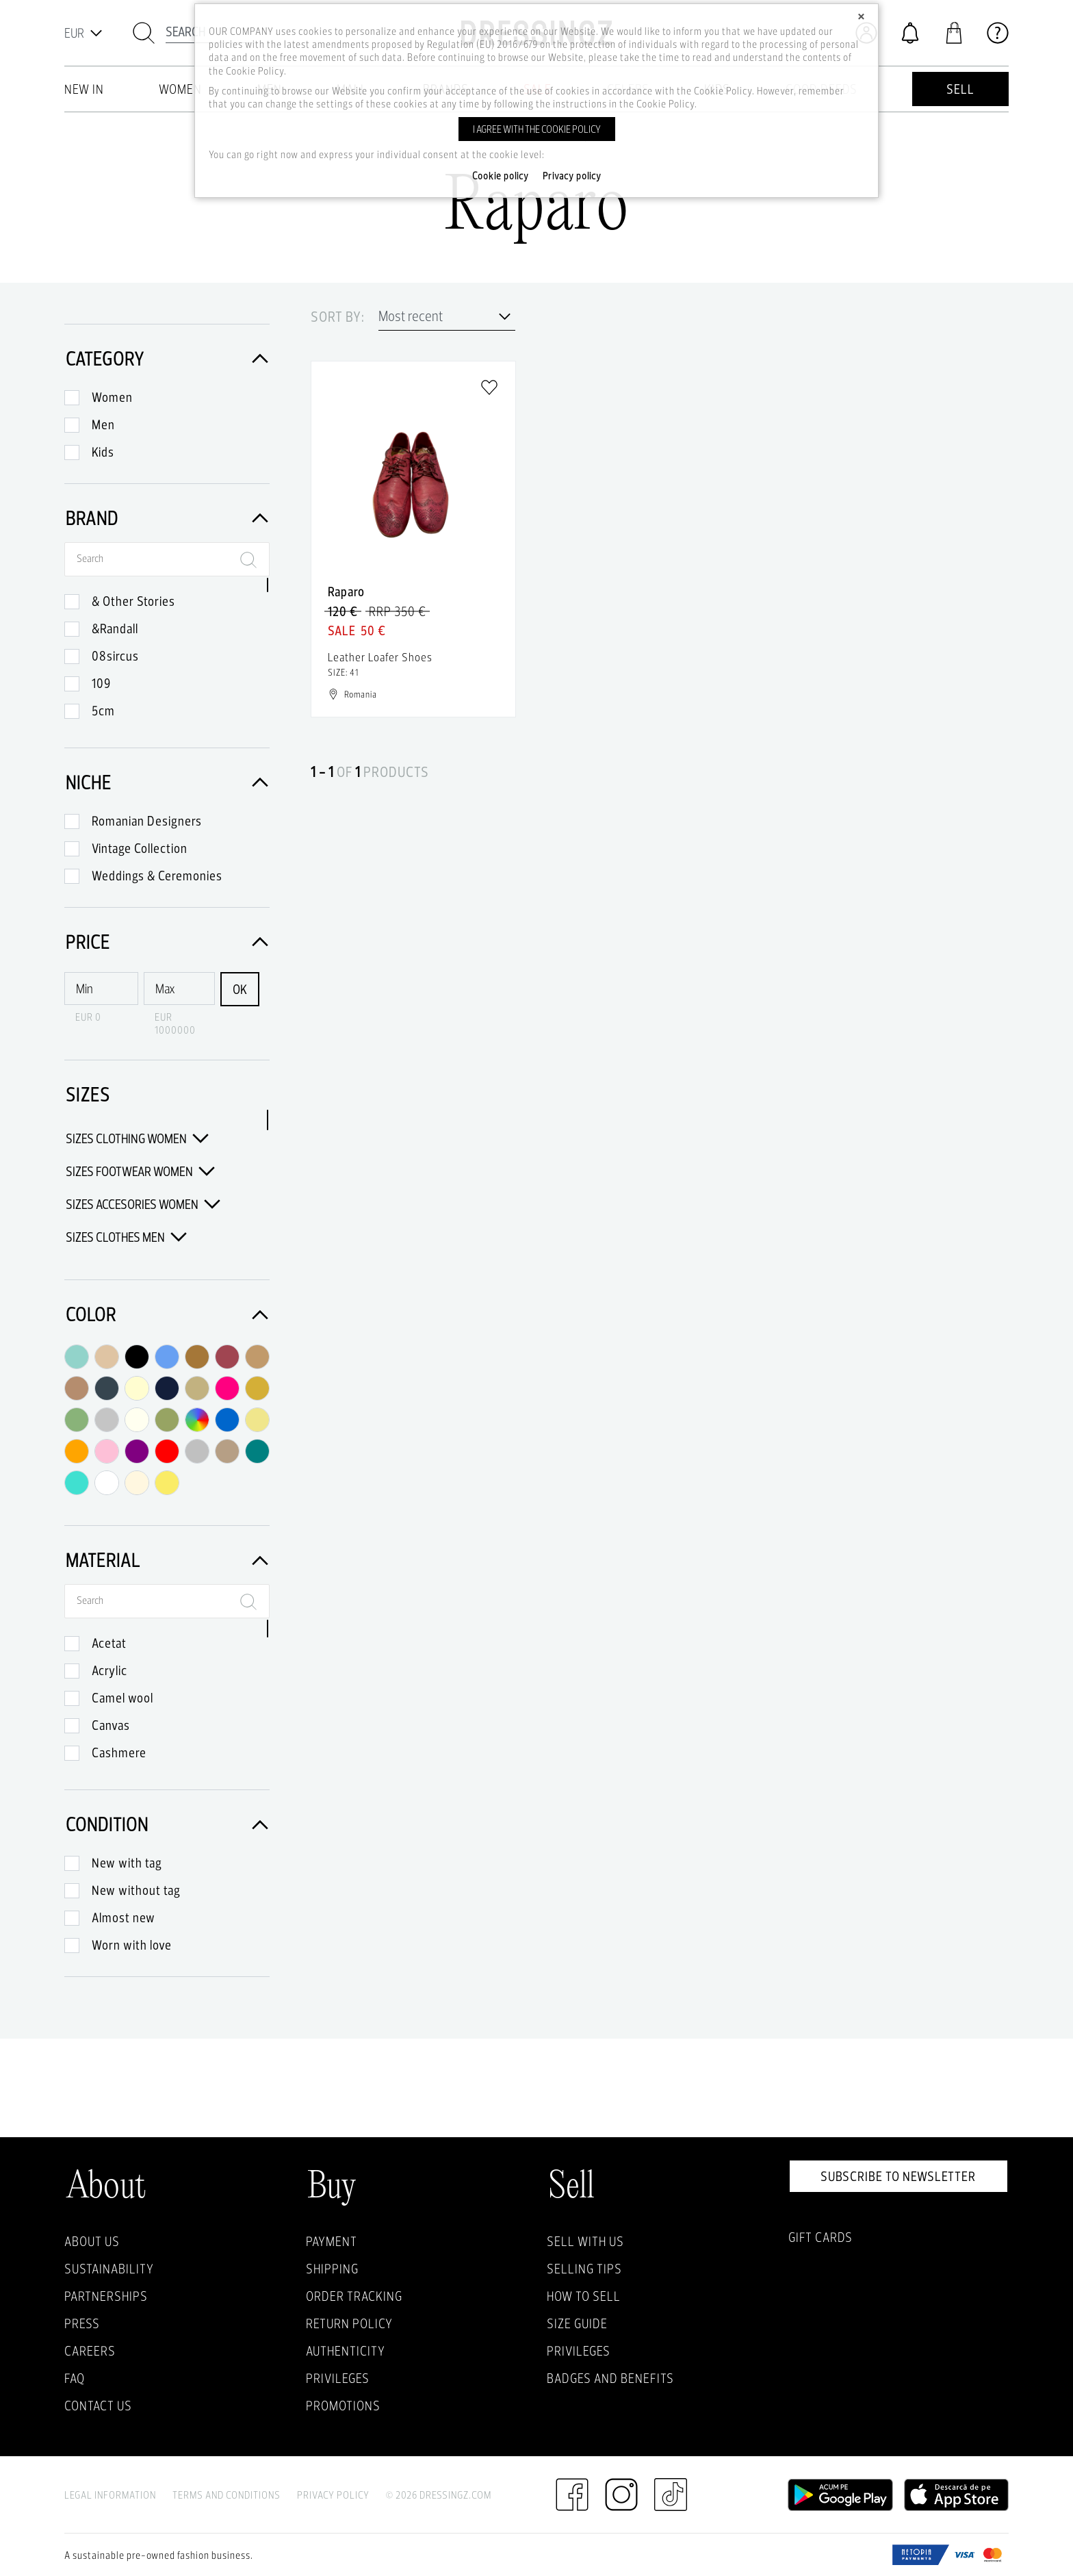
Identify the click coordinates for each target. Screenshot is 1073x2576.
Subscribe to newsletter (898, 2176)
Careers (90, 2351)
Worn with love (132, 1945)
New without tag (136, 1890)
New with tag (127, 1862)
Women (112, 397)
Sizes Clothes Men (126, 1237)
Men (103, 424)
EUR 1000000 (175, 1023)
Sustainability (109, 2268)
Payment (331, 2241)
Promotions (343, 2405)
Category (167, 358)
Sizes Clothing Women (137, 1138)
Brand (167, 518)
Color (167, 1314)
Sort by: (338, 317)
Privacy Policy (333, 2494)
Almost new (123, 1917)
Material (167, 1559)
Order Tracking (354, 2296)
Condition (167, 1824)
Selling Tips (584, 2268)
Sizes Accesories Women (143, 1204)
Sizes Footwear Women (140, 1171)
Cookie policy (500, 176)
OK (240, 989)
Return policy (349, 2323)
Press (82, 2323)
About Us (92, 2241)
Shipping (332, 2268)
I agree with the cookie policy (537, 129)
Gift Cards (820, 2237)
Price (167, 941)
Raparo (346, 591)
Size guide (577, 2323)
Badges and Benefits (610, 2378)
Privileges (338, 2378)
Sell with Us (585, 2241)
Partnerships (106, 2296)
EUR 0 (88, 1016)
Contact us (98, 2405)
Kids (103, 452)
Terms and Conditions (226, 2494)
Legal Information (110, 2494)
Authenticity (345, 2351)
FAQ (74, 2378)
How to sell (584, 2296)
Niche (167, 782)
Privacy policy (572, 176)
